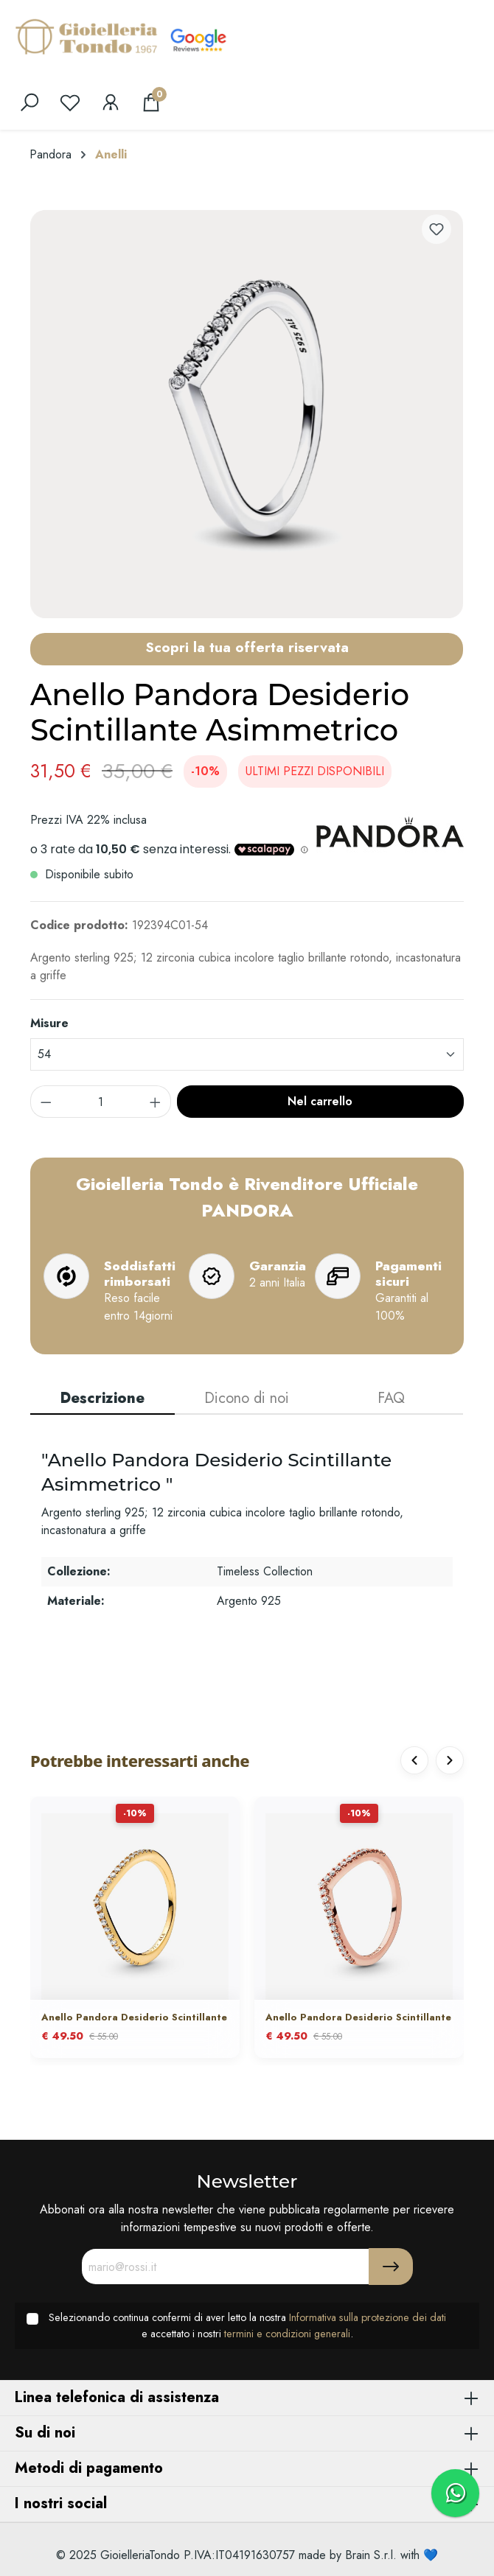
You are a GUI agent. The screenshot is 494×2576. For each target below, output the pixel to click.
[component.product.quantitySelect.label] (101, 1101)
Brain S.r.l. (371, 2555)
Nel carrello (320, 1101)
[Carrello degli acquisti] (151, 102)
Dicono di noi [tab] (246, 1398)
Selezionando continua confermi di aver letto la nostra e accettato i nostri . (247, 2325)
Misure (49, 1023)
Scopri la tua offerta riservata (247, 647)
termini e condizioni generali (287, 2333)
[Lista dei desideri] (70, 102)
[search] (29, 102)
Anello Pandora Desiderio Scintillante (134, 2018)
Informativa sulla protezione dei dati (367, 2317)
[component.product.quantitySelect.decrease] (45, 1101)
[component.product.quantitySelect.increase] (155, 1101)
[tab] (102, 1399)
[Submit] (391, 2266)
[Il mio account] (110, 102)
